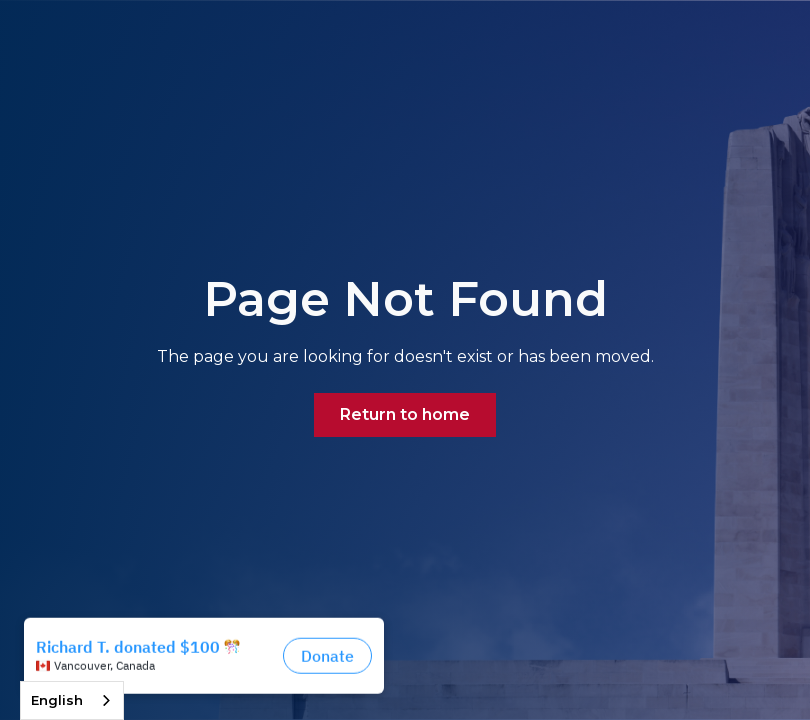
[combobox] (72, 700)
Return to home (405, 414)
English (57, 700)
